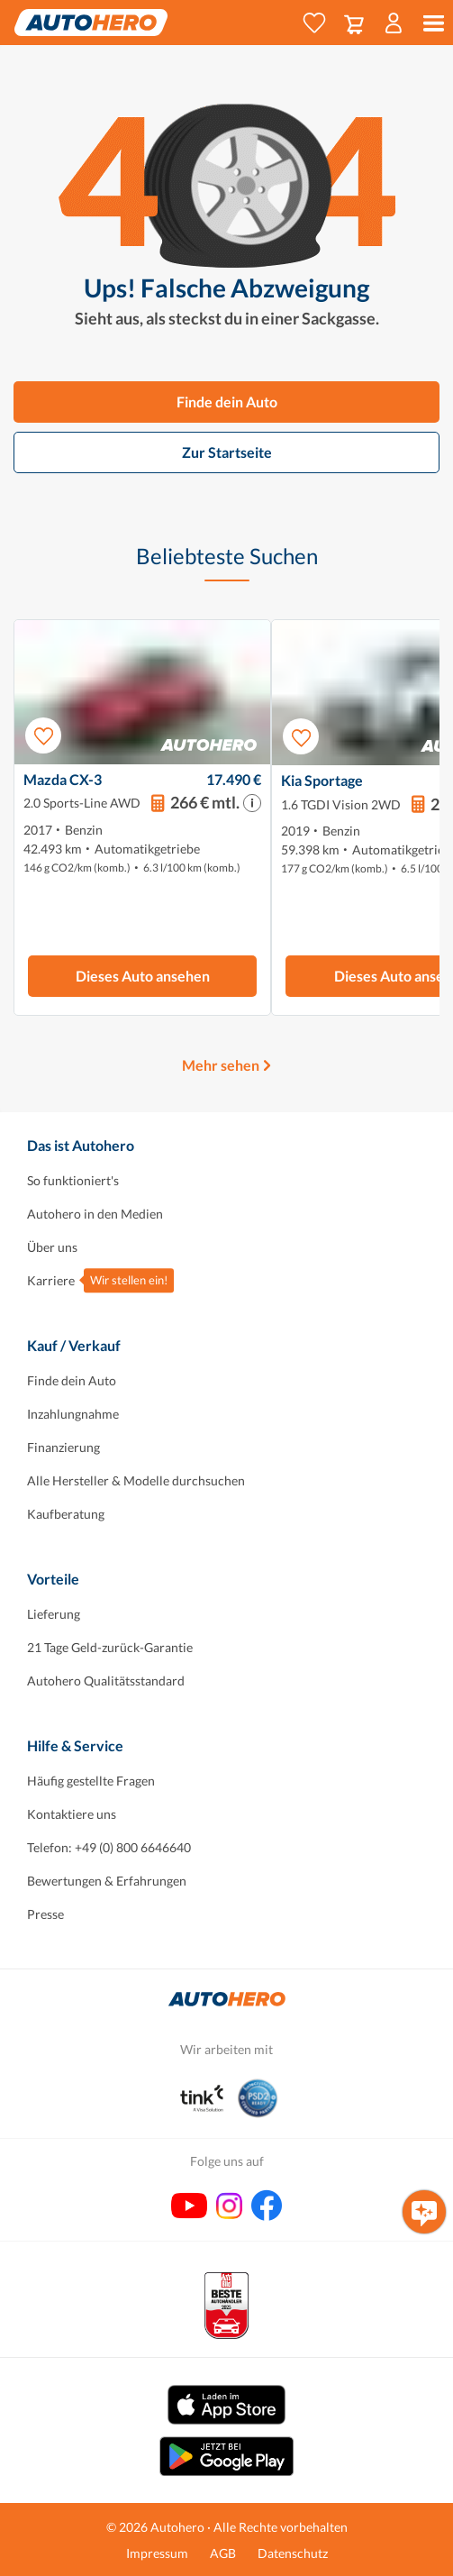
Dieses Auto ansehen (143, 975)
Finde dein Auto (227, 401)
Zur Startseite (227, 452)
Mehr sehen (220, 1064)
